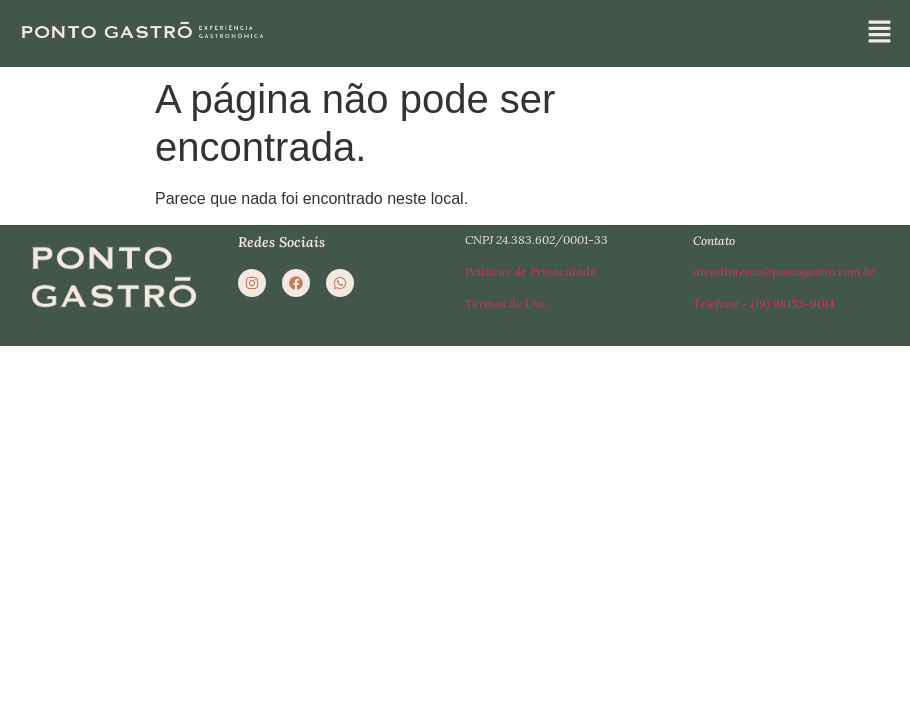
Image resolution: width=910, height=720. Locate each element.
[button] (880, 33)
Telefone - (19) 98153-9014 (763, 305)
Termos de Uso (505, 305)
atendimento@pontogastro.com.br (784, 273)
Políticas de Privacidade (530, 273)
